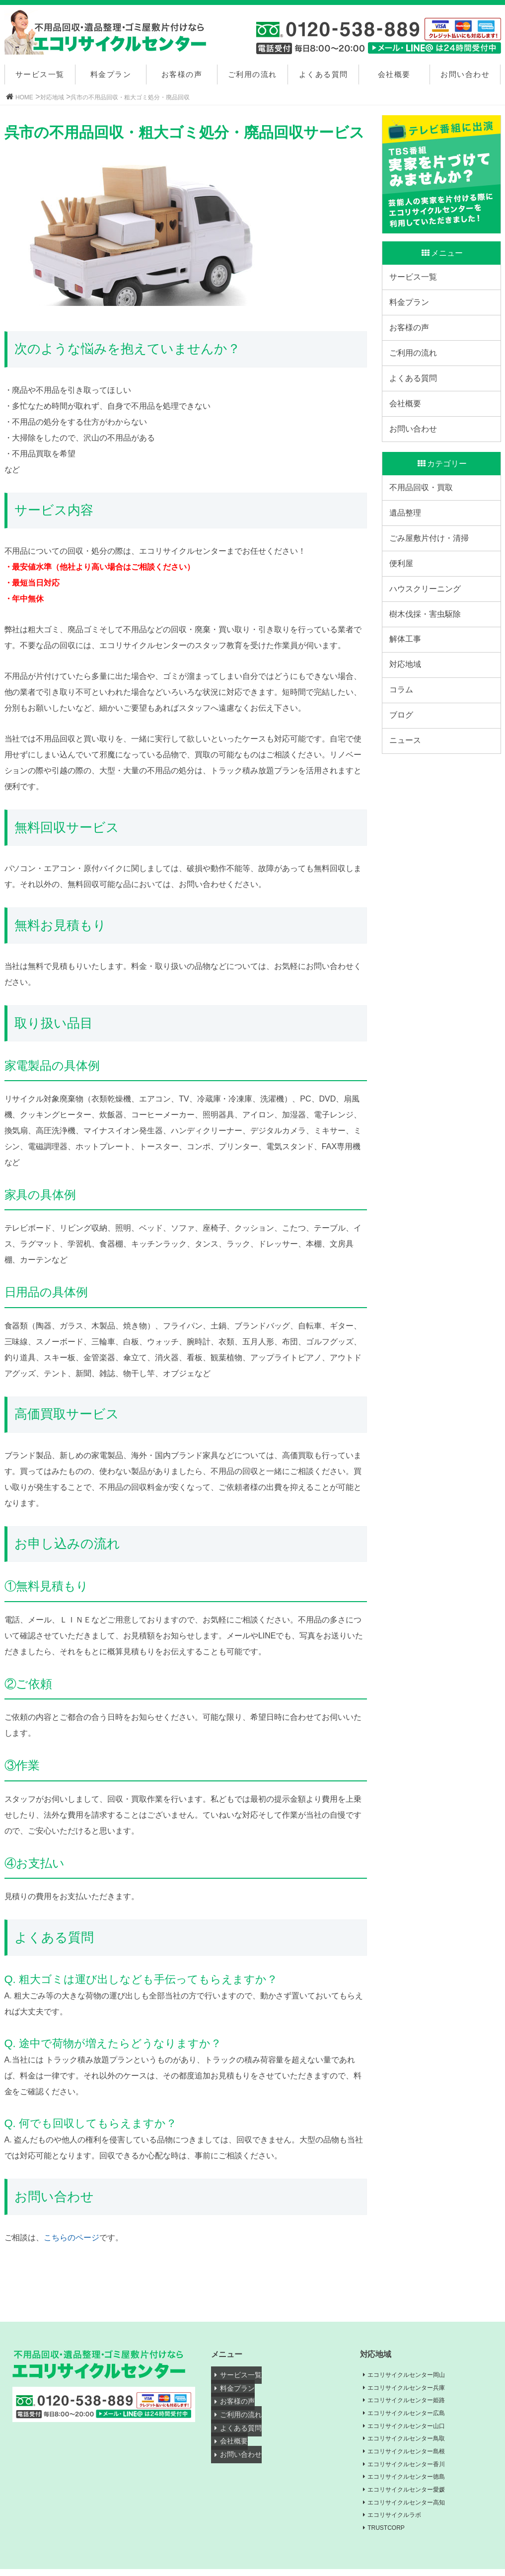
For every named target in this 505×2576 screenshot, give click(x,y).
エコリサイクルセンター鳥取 (414, 2441)
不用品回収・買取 (424, 527)
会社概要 (394, 74)
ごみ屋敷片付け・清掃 (432, 589)
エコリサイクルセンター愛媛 (414, 2495)
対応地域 (52, 97)
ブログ (404, 804)
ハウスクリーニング (428, 650)
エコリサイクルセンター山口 (414, 2428)
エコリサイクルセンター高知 (414, 2507)
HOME (24, 97)
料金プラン (111, 74)
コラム (404, 773)
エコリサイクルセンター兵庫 (414, 2388)
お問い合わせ (465, 74)
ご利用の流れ (252, 74)
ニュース (408, 834)
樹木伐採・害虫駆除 (428, 681)
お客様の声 (182, 74)
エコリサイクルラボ (400, 2521)
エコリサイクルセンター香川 (414, 2468)
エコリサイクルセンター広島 (414, 2415)
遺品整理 (408, 558)
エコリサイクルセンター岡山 (414, 2375)
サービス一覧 (40, 74)
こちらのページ (71, 2237)
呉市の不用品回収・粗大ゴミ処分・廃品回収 (130, 97)
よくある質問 (323, 74)
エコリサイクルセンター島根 (414, 2455)
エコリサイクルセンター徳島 (414, 2481)
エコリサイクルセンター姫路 (414, 2402)
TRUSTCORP (391, 2534)
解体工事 (408, 711)
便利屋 (404, 619)
